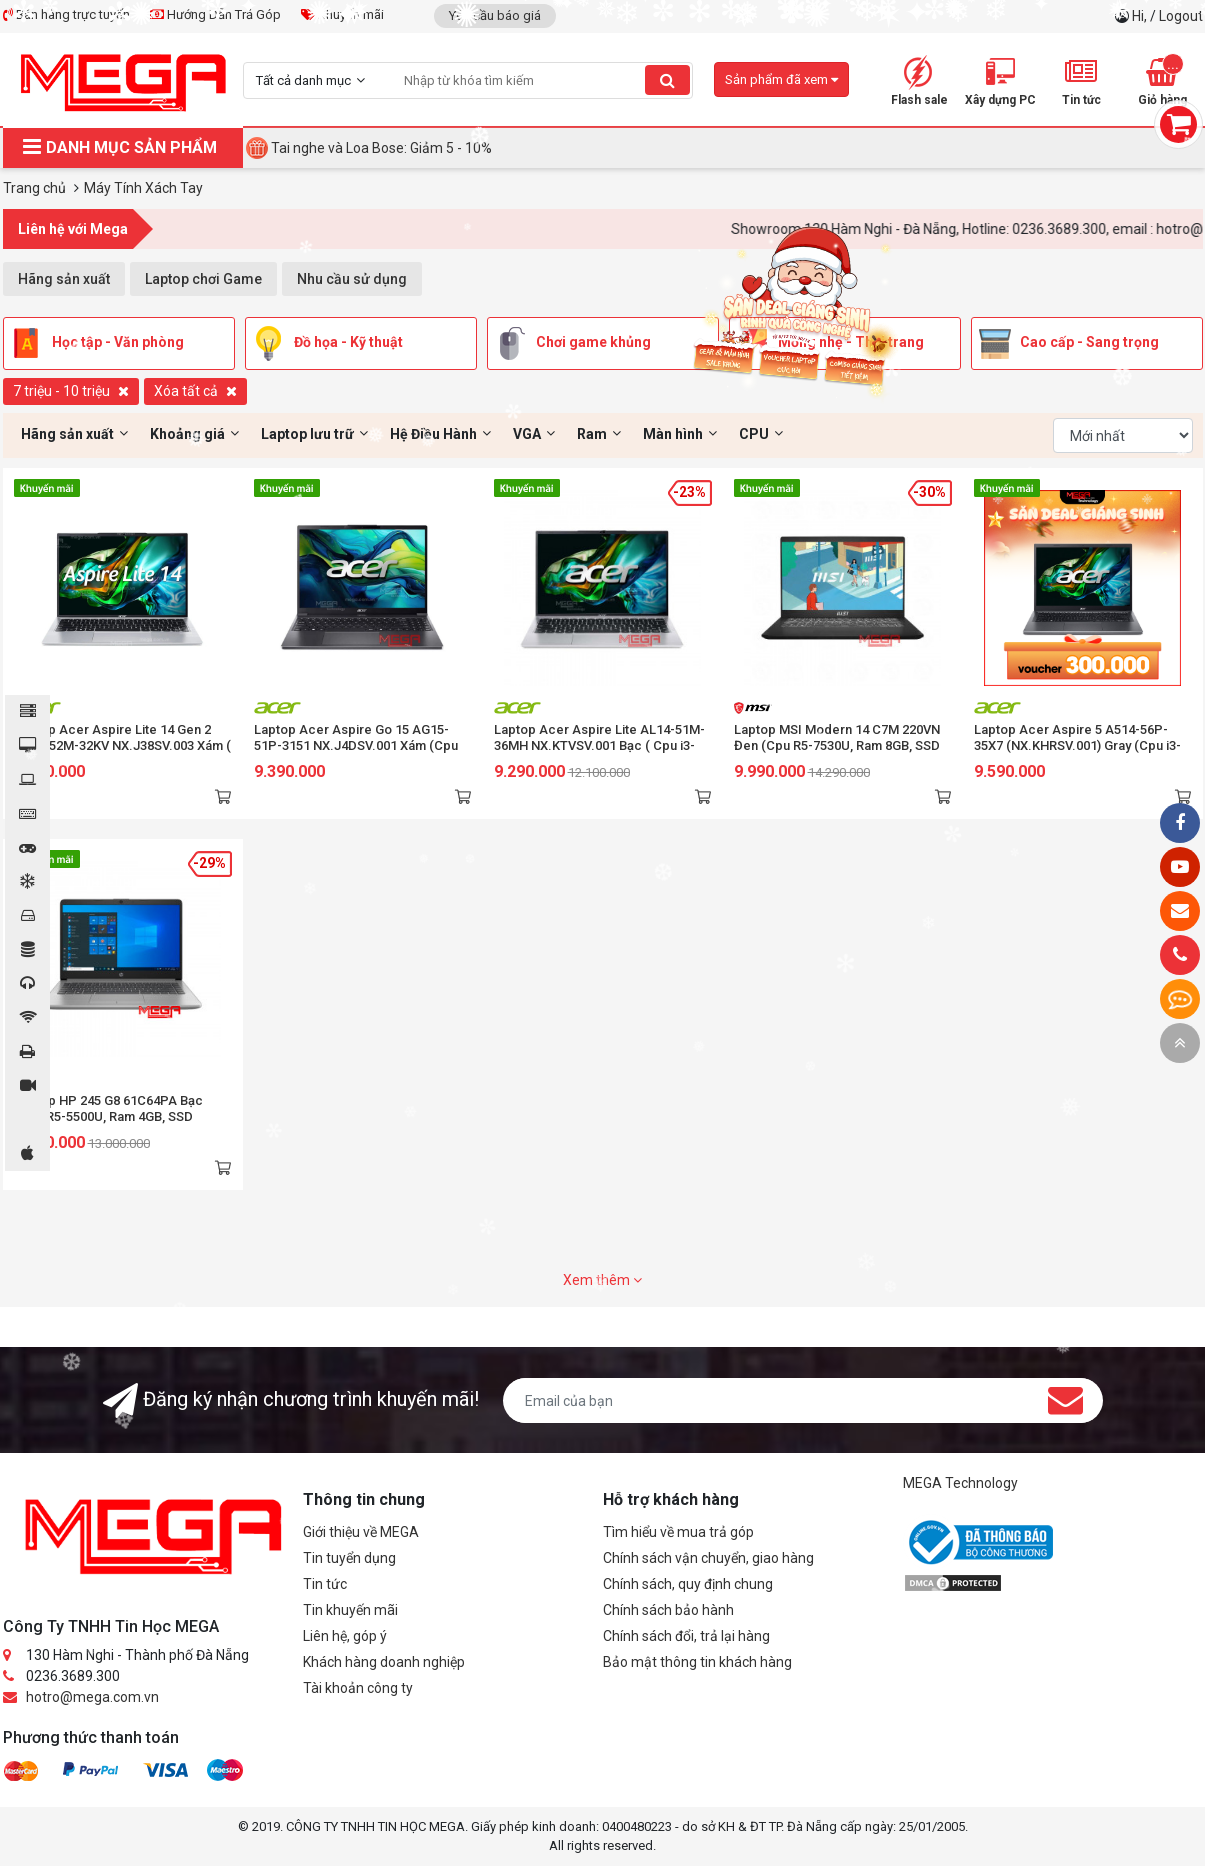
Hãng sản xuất (64, 279)
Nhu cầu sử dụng (352, 279)
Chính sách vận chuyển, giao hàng (708, 1558)
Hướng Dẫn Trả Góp (215, 14)
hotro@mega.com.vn (92, 1697)
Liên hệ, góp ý (345, 1636)
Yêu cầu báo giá (495, 15)
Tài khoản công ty (358, 1688)
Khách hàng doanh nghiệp (384, 1662)
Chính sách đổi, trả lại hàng (686, 1636)
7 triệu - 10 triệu (71, 391)
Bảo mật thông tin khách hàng (697, 1662)
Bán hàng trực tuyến (66, 14)
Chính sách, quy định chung (688, 1584)
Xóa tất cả (195, 391)
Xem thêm (602, 1280)
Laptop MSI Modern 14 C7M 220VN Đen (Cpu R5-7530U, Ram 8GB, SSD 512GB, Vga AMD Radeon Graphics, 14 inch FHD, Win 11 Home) (838, 753)
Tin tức (325, 1584)
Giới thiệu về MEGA (361, 1532)
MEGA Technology (960, 1483)
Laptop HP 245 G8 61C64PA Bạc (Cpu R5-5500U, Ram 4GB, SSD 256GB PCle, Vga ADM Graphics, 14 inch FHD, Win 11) (118, 1124)
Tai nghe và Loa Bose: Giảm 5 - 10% (381, 148)
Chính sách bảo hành (668, 1610)
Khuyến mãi (342, 14)
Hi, (1141, 16)
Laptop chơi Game (203, 279)
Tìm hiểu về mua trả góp (678, 1532)
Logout (1181, 16)
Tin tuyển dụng (349, 1558)
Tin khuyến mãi (350, 1610)
